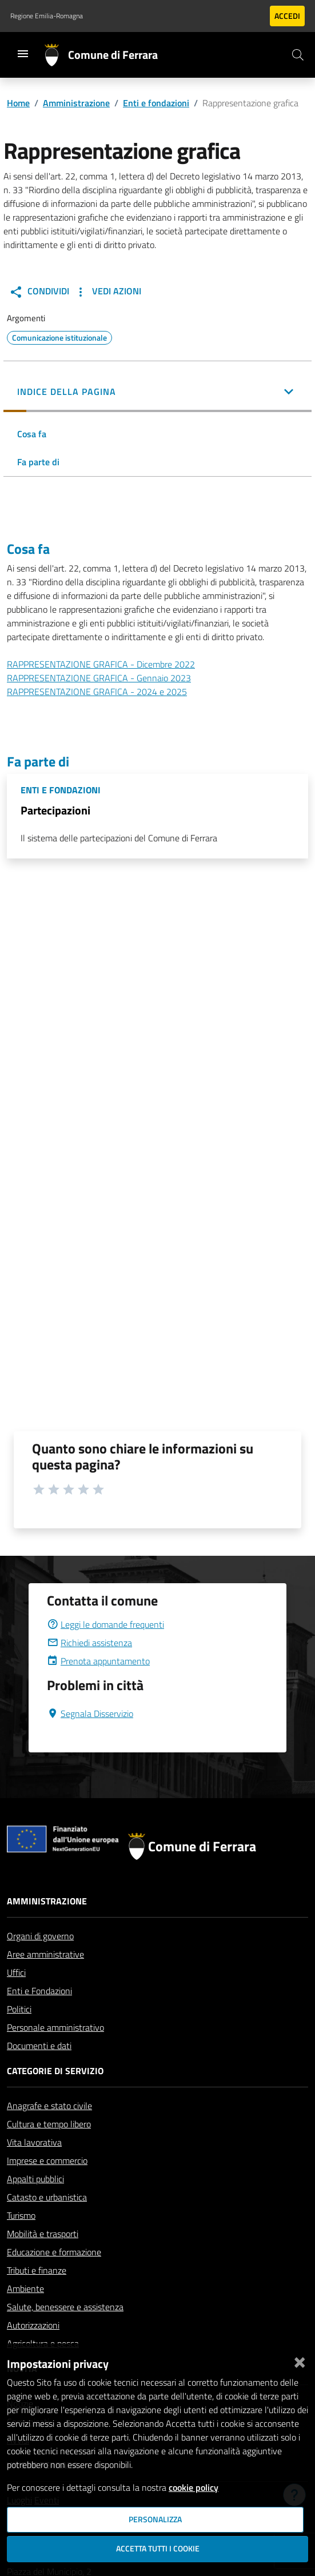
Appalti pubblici (35, 2179)
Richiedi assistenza (89, 1643)
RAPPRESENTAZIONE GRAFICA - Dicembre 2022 (101, 664)
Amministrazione (76, 103)
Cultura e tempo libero (49, 2124)
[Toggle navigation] (23, 54)
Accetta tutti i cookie (158, 2548)
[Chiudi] (299, 2360)
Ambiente (25, 2288)
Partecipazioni (55, 810)
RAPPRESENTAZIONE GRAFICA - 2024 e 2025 (97, 691)
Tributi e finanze (36, 2270)
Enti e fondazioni (156, 103)
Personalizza (155, 2519)
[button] (157, 392)
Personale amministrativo (55, 2027)
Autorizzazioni (33, 2325)
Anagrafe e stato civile (49, 2105)
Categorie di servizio (55, 2071)
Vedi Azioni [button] (107, 291)
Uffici (16, 1972)
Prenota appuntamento (98, 1661)
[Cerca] (298, 55)
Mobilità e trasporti (42, 2233)
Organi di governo (40, 1936)
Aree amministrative (45, 1954)
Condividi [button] (39, 291)
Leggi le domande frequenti (105, 1624)
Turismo (21, 2215)
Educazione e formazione (54, 2252)
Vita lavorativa (34, 2142)
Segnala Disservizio (90, 1713)
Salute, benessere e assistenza (65, 2307)
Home (18, 103)
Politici (19, 2009)
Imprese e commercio (47, 2160)
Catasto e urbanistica (47, 2197)
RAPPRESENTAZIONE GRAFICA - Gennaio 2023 (99, 678)
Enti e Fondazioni (39, 1991)
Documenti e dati (39, 2045)
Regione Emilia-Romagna (46, 16)
